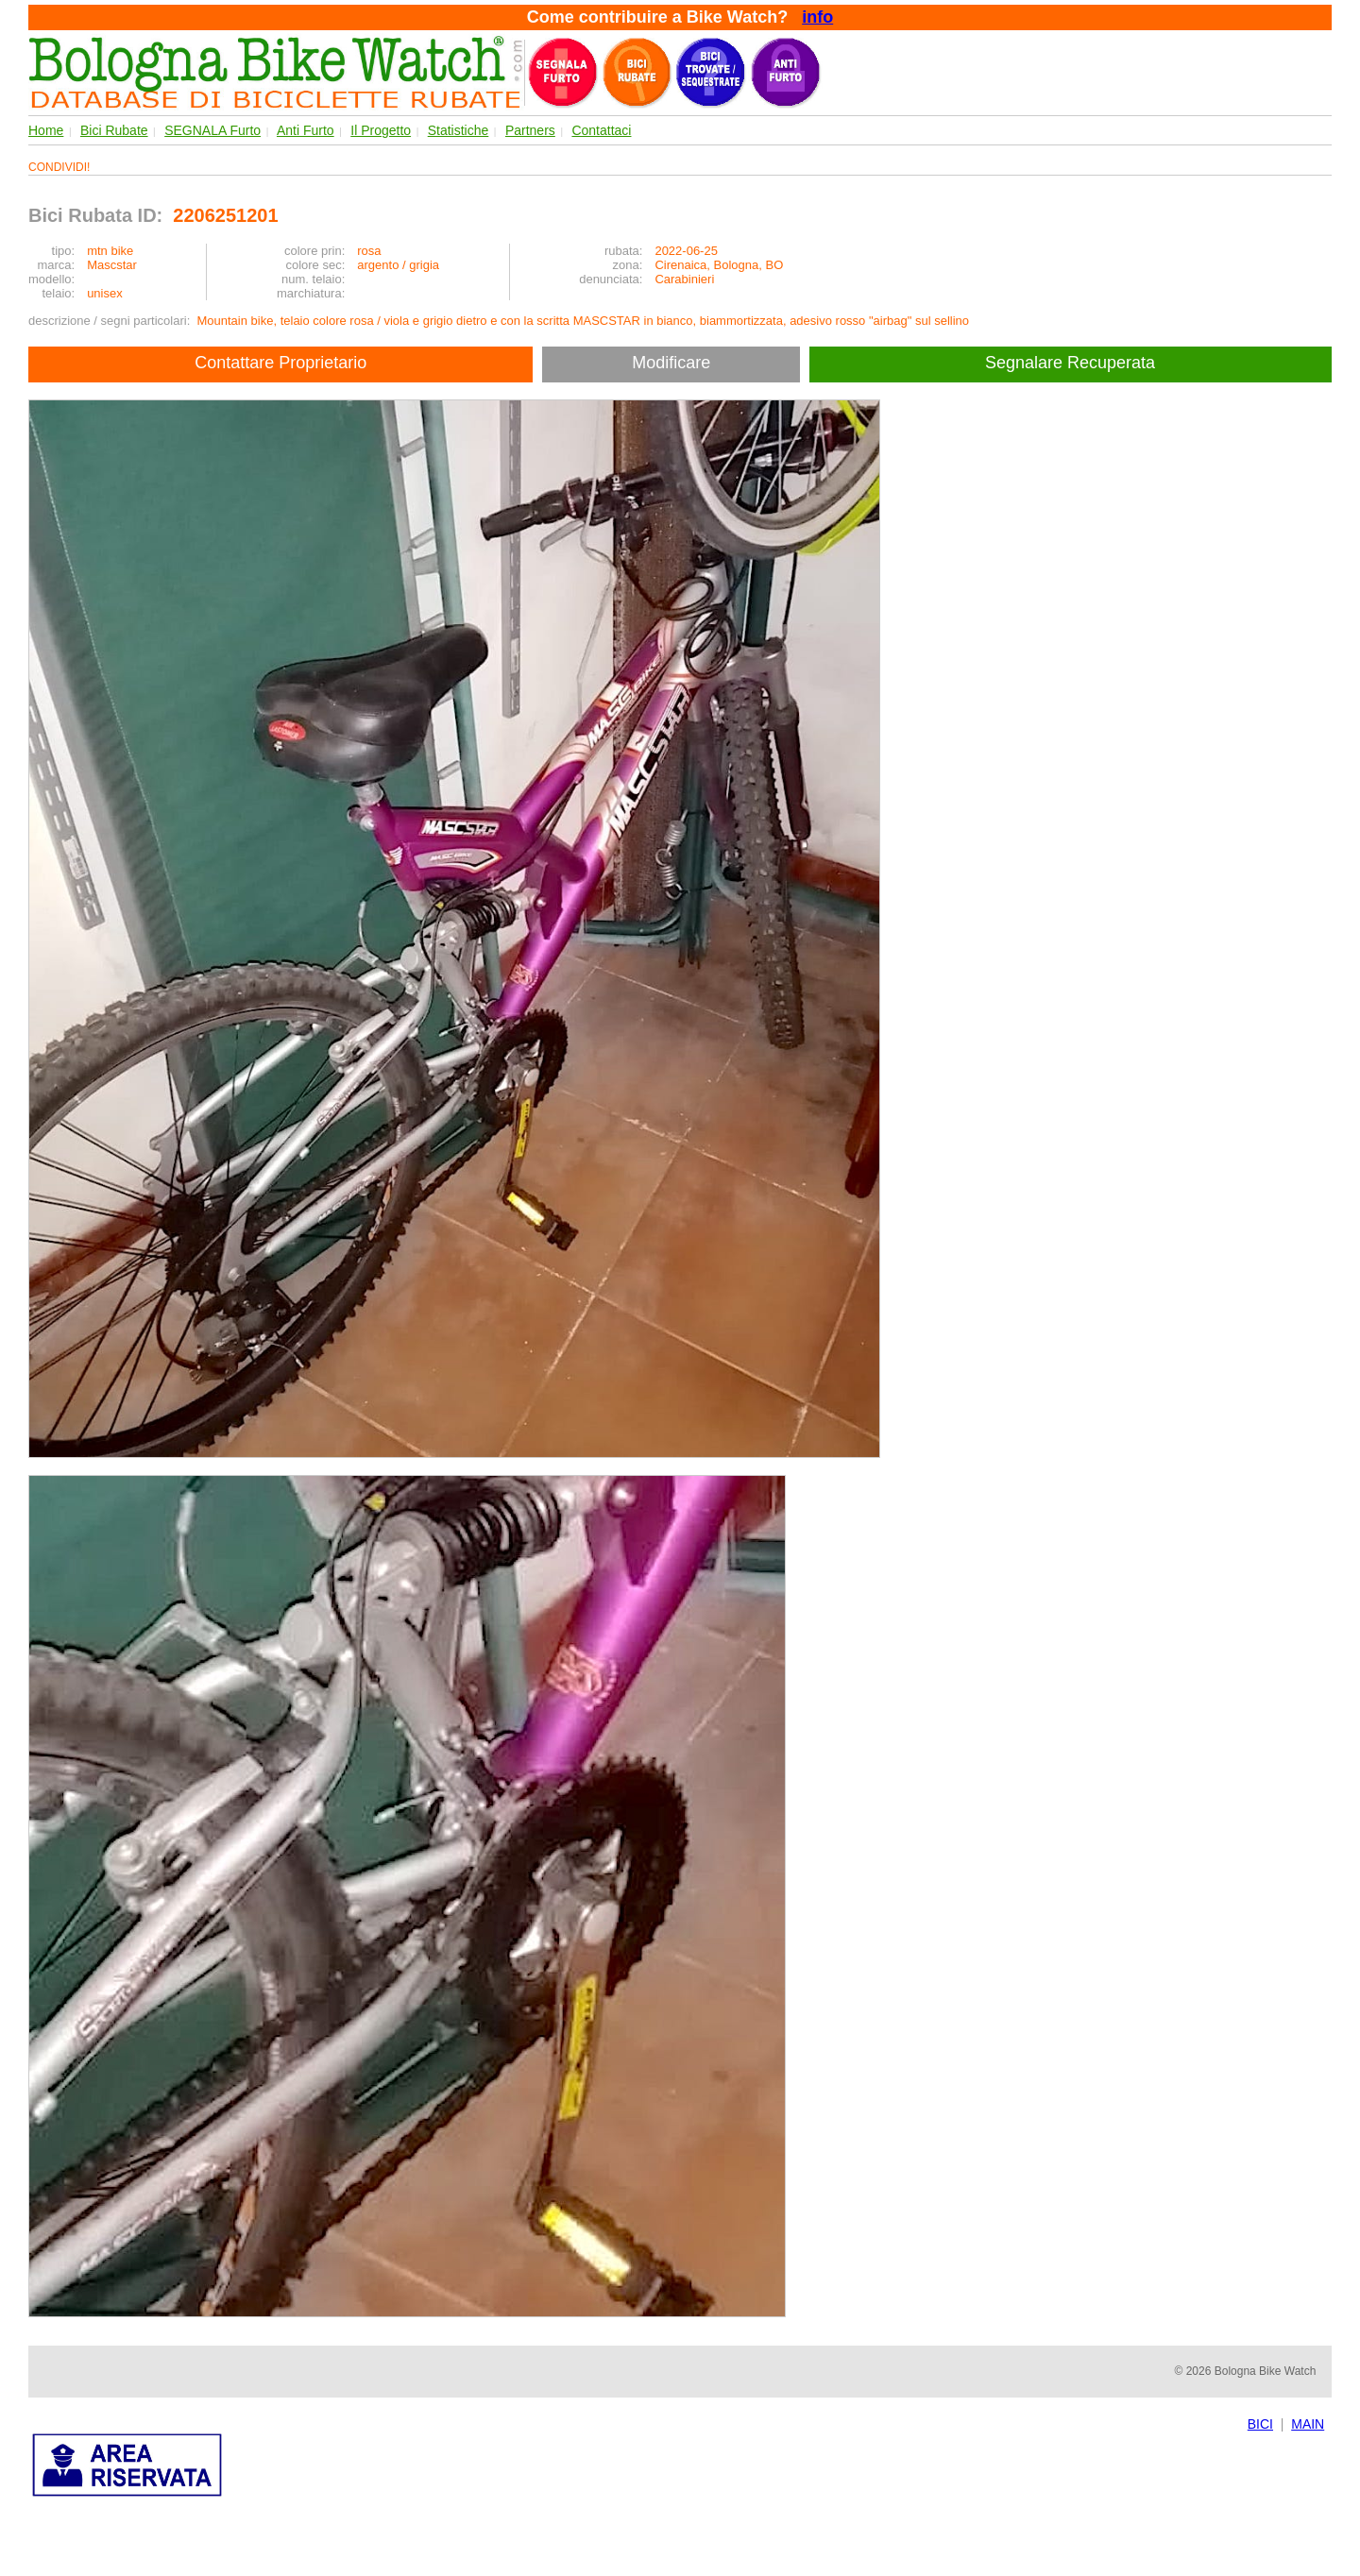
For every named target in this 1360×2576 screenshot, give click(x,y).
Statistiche (458, 130)
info (817, 17)
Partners (530, 130)
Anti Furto (305, 130)
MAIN (1307, 2424)
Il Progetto (380, 130)
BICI (1260, 2424)
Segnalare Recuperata (1072, 362)
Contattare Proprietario (280, 362)
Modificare (671, 362)
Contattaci (601, 130)
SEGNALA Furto (212, 130)
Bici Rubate (114, 130)
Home (45, 130)
